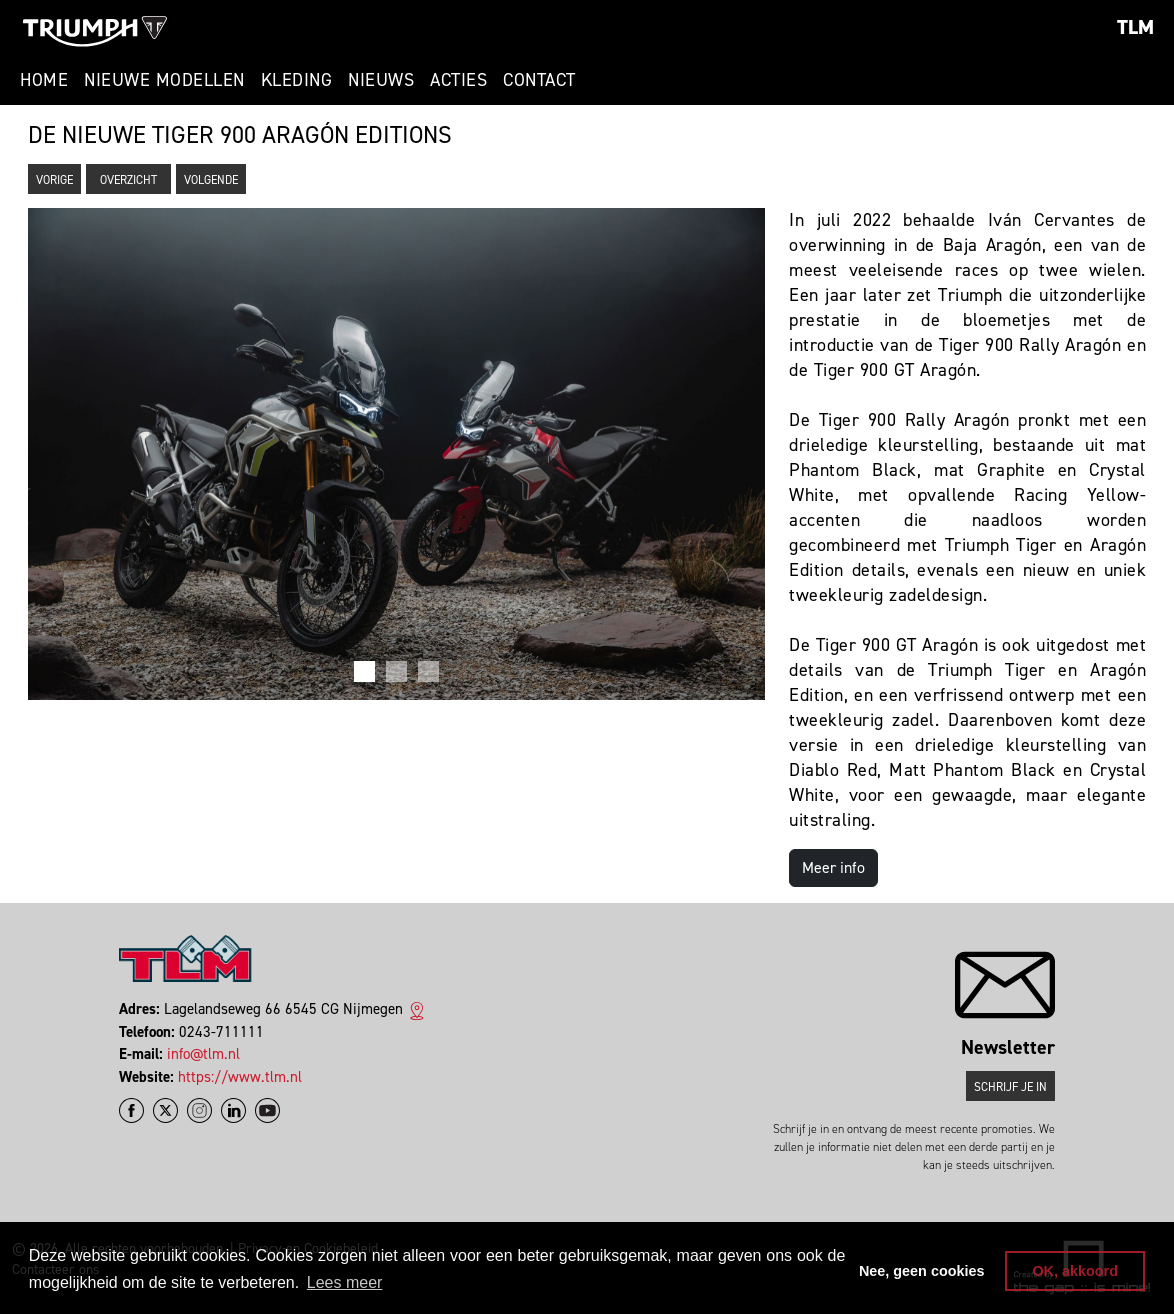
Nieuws (381, 80)
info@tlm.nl (203, 1054)
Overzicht (128, 180)
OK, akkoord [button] (1075, 1271)
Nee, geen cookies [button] (922, 1271)
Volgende (211, 180)
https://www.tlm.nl (240, 1077)
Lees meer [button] (345, 1282)
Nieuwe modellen (164, 80)
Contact (539, 80)
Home (44, 80)
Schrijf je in (1010, 1087)
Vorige (54, 180)
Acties (458, 80)
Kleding (297, 80)
